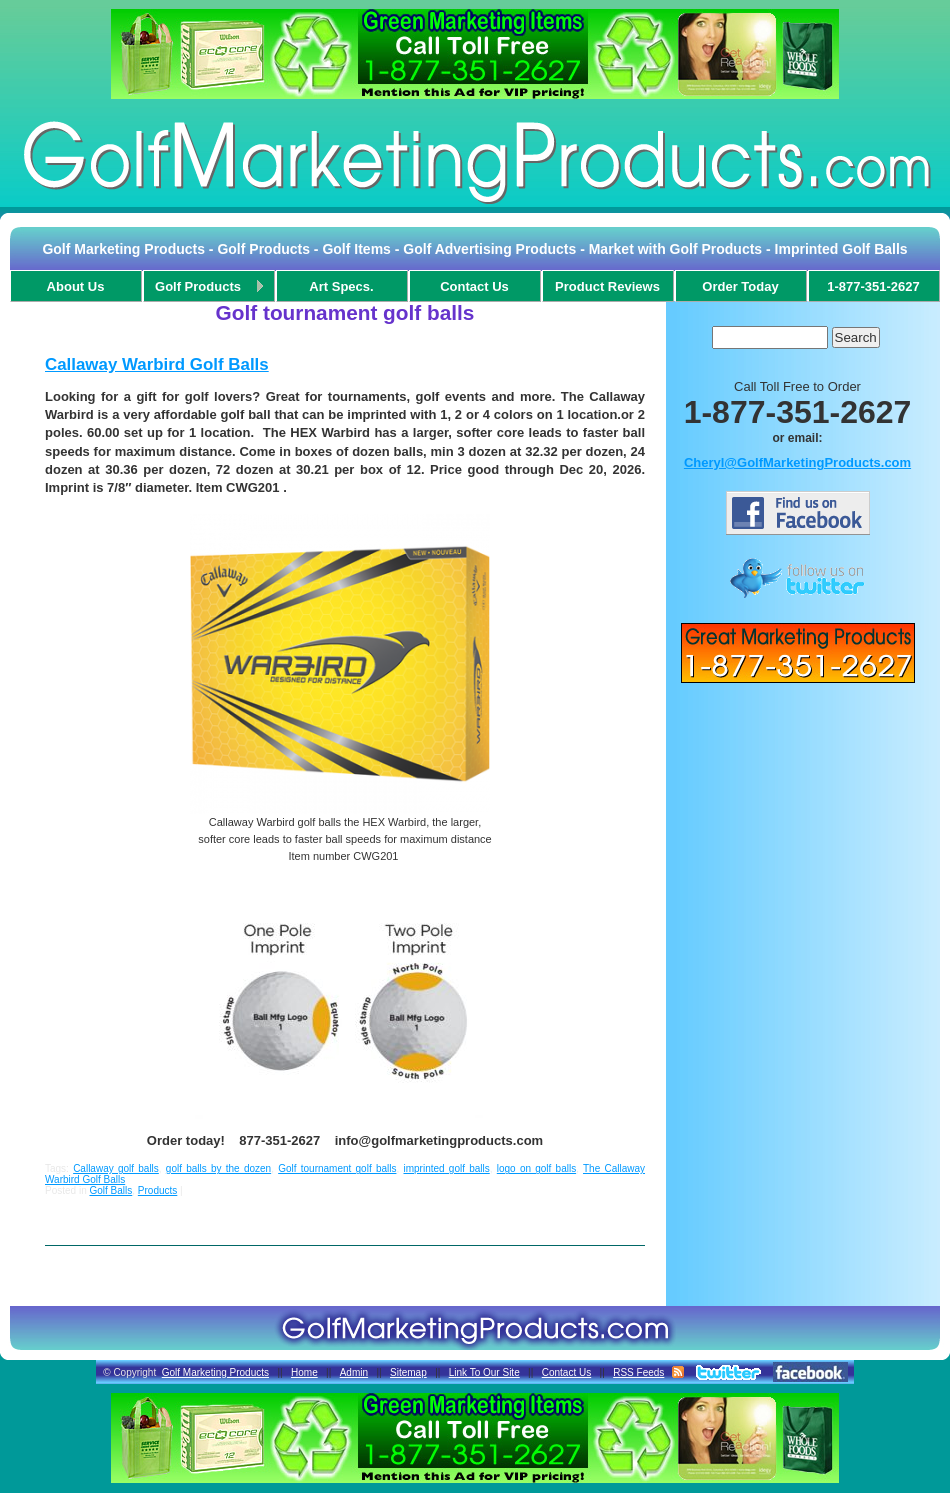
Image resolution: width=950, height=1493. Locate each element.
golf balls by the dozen (218, 1168)
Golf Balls (110, 1190)
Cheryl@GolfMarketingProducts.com (797, 462)
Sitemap (408, 1372)
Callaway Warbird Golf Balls (157, 364)
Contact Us (566, 1372)
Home (304, 1372)
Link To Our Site (484, 1372)
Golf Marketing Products (215, 1372)
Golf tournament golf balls (337, 1168)
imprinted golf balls (446, 1168)
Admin (354, 1372)
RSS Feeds (638, 1372)
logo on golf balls (536, 1168)
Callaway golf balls (116, 1168)
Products (157, 1190)
